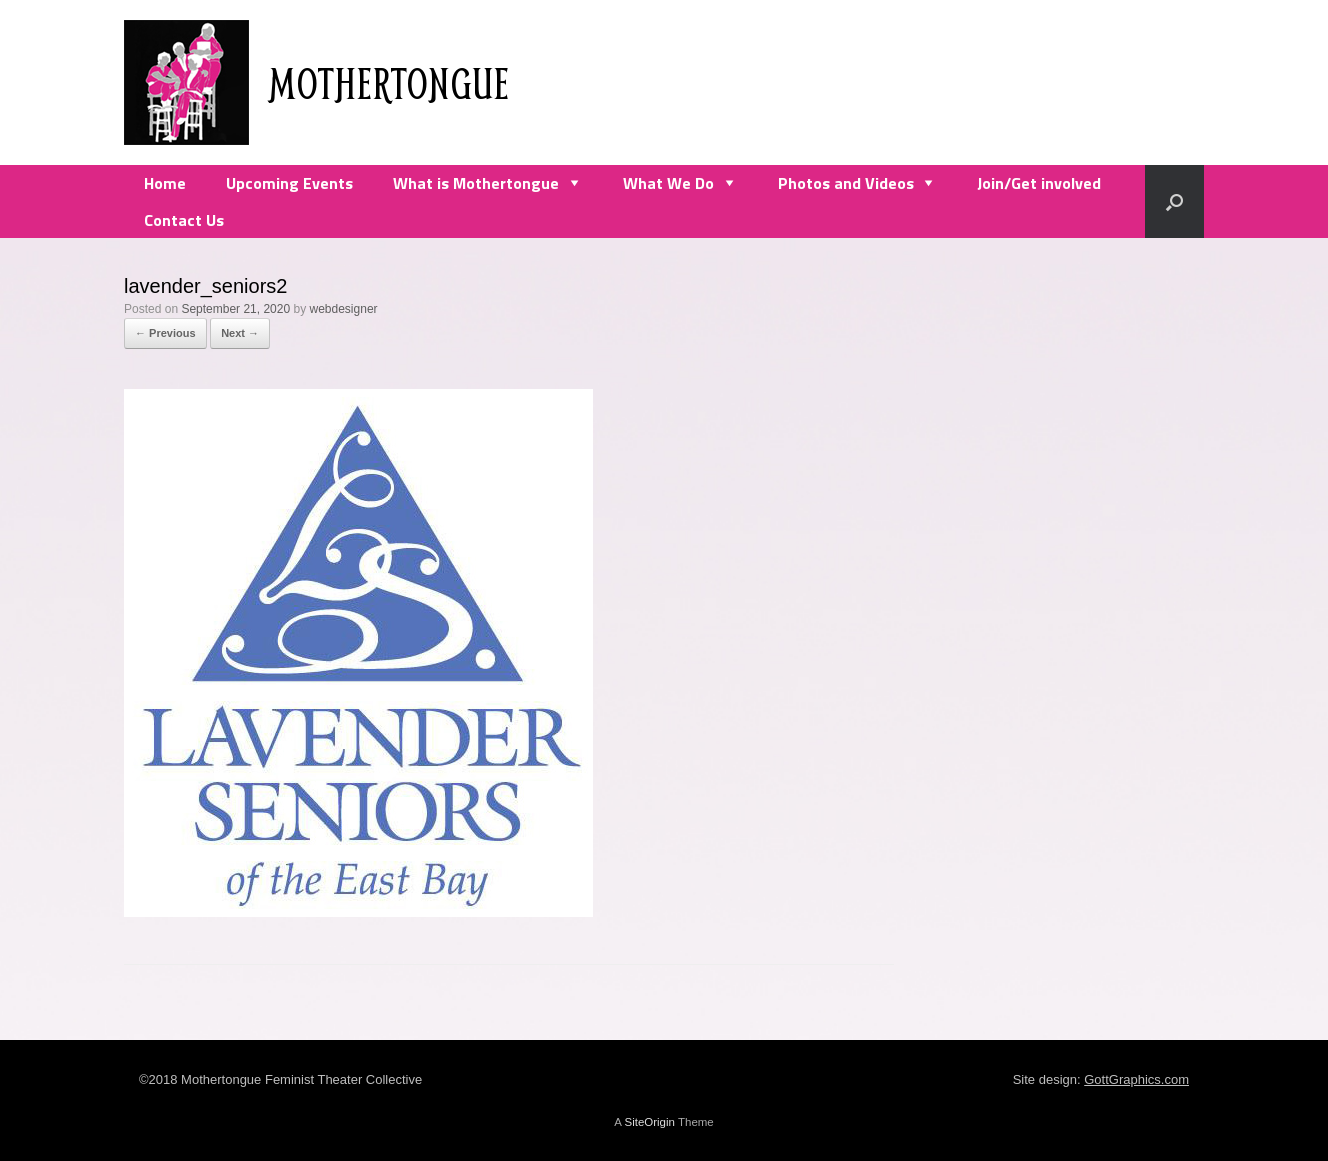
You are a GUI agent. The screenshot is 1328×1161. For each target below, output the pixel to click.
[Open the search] (1174, 201)
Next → (240, 333)
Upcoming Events (289, 183)
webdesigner (344, 309)
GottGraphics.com (1136, 1079)
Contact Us (184, 220)
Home (165, 183)
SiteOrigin (649, 1122)
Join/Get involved (1039, 183)
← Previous (165, 333)
